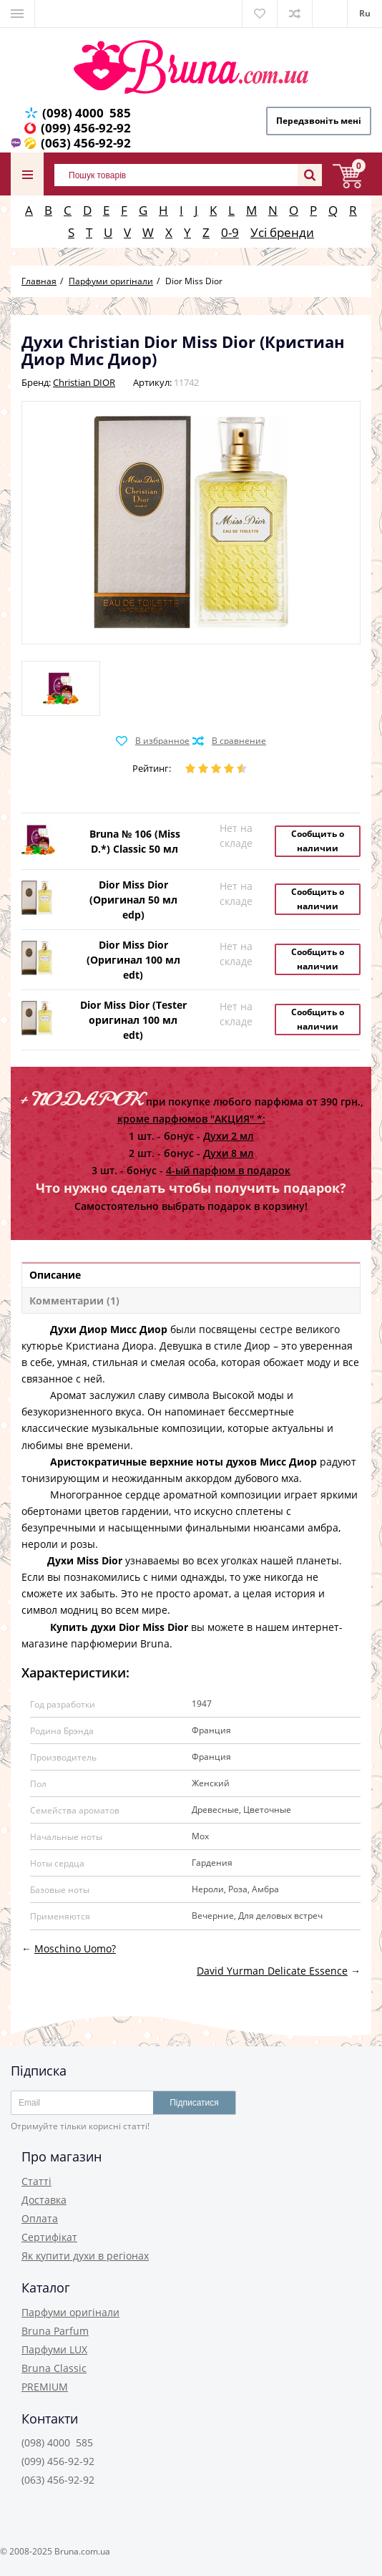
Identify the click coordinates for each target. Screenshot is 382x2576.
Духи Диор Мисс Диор (108, 1329)
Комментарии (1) (74, 1300)
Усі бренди (282, 232)
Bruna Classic (54, 2368)
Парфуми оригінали (70, 2312)
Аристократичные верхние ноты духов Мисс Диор (183, 1461)
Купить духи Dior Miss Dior (119, 1627)
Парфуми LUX (54, 2349)
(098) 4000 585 (86, 112)
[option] (60, 688)
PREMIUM (44, 2386)
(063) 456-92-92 (86, 142)
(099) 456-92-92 (86, 127)
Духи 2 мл (228, 1136)
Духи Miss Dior (84, 1560)
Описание (55, 1275)
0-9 (230, 232)
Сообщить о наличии (317, 841)
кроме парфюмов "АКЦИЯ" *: (191, 1118)
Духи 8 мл (228, 1153)
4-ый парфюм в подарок (228, 1170)
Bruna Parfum (55, 2331)
